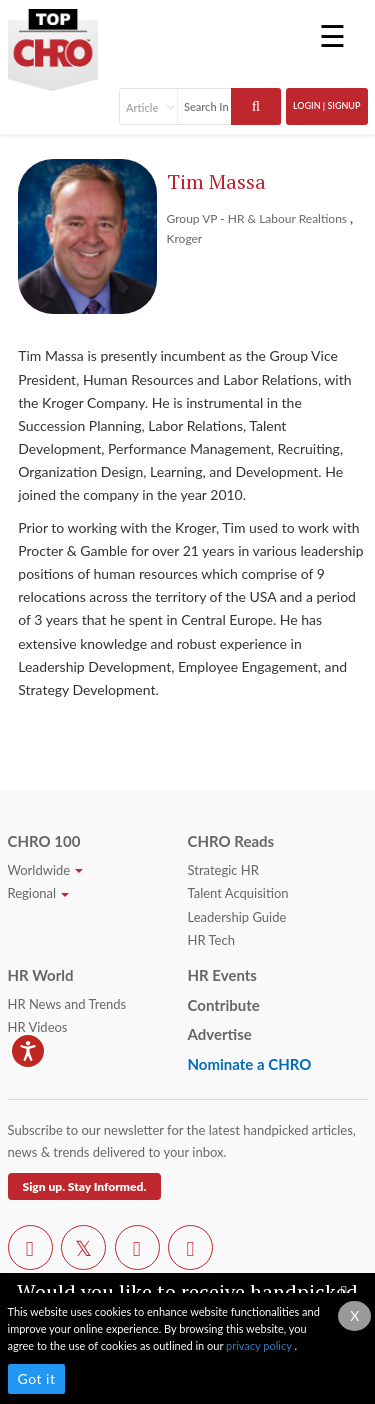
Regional (39, 893)
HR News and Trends (67, 1004)
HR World (41, 975)
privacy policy (260, 1345)
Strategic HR (223, 870)
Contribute (224, 1005)
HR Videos (38, 1027)
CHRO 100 (44, 841)
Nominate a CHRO (250, 1064)
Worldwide (46, 870)
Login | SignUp (327, 105)
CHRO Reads (231, 841)
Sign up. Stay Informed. (85, 1186)
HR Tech (211, 940)
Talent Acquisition (238, 893)
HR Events (222, 975)
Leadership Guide (237, 917)
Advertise (220, 1034)
